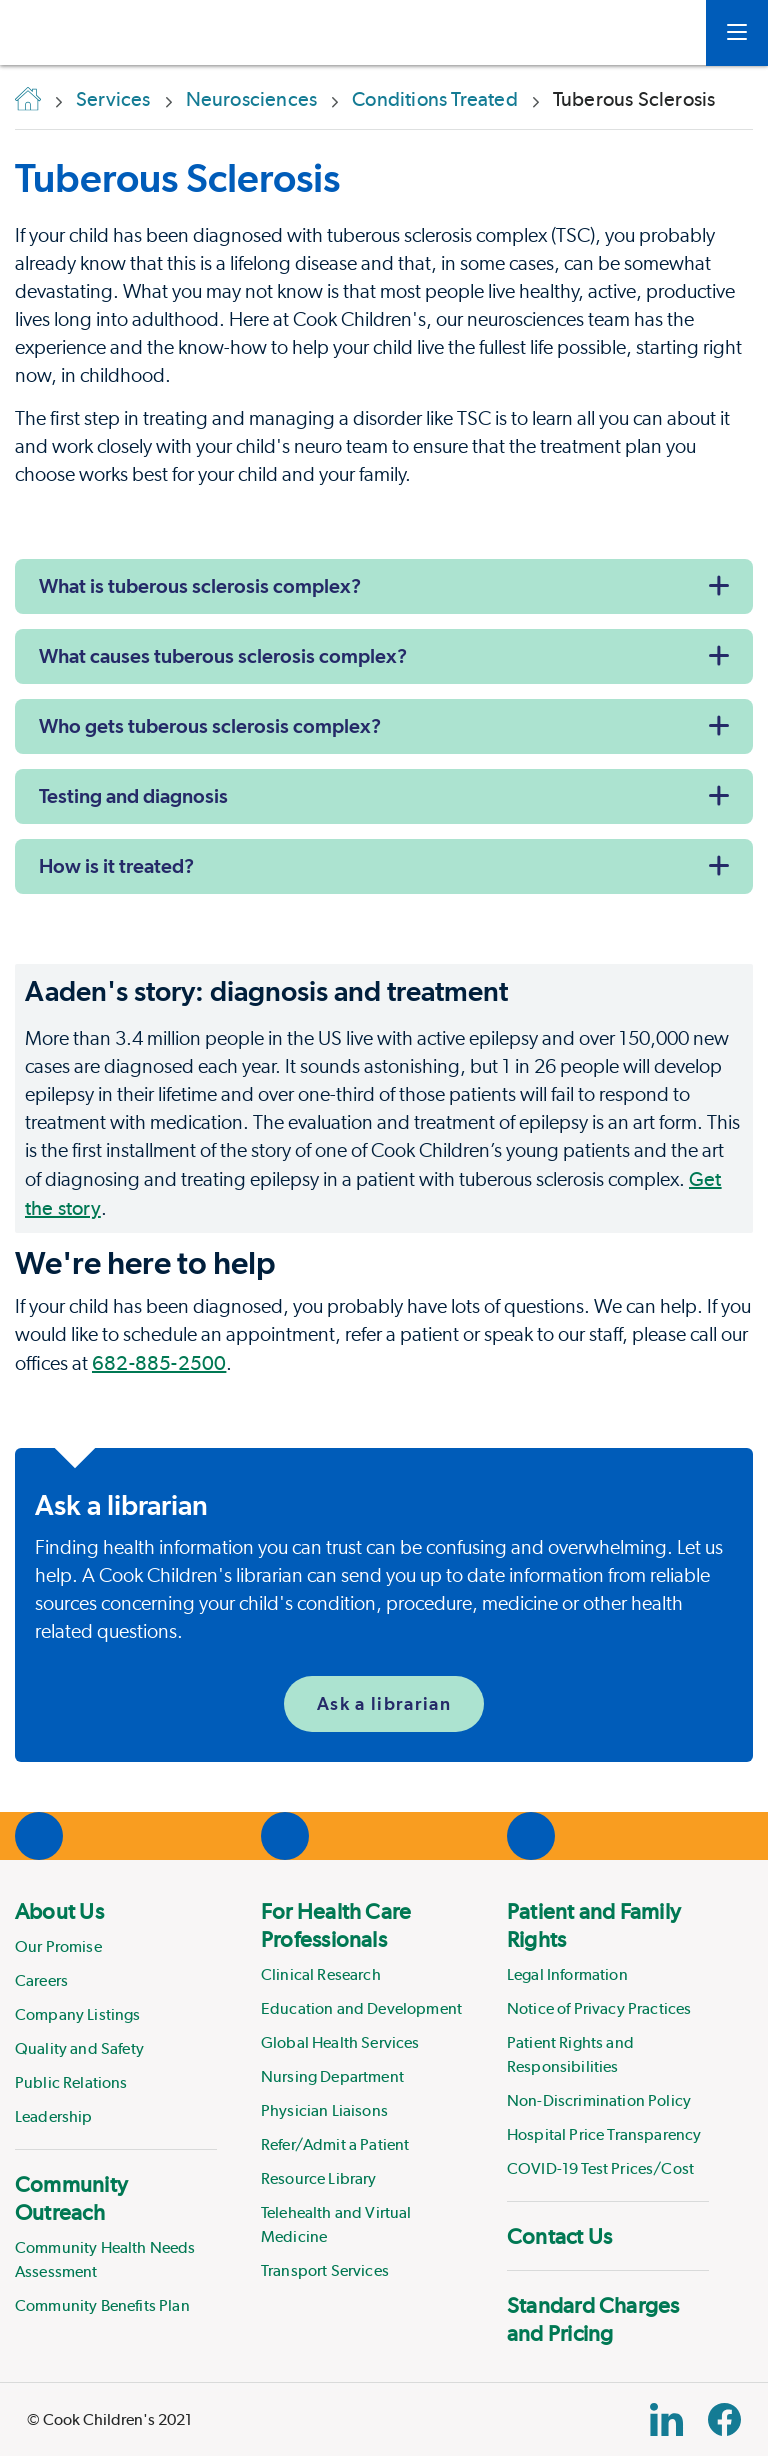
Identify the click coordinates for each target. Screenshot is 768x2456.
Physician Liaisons (324, 2110)
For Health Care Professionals (336, 1925)
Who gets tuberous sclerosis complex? (210, 726)
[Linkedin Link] (666, 2419)
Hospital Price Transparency (604, 2134)
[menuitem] (116, 2013)
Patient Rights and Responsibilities (570, 2054)
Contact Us (559, 2236)
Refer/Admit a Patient (335, 2144)
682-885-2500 (159, 1363)
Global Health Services (340, 2042)
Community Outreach (71, 2198)
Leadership (54, 2116)
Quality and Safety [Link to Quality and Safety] (79, 2048)
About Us (59, 1911)
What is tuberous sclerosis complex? (200, 586)
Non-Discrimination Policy (599, 2100)
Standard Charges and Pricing (593, 2319)
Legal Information (567, 1974)
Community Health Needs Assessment (105, 2259)
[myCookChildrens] (661, 33)
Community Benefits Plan (102, 2305)
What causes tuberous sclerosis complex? (223, 656)
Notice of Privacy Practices (599, 2008)
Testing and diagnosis (133, 796)
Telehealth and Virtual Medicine (336, 2224)
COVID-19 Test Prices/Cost (600, 2168)
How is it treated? (116, 866)
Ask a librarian (384, 1703)
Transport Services (325, 2270)
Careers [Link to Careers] (41, 1980)
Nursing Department (332, 2076)
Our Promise (58, 1946)
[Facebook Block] (724, 2419)
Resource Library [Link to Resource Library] (319, 2178)
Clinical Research (321, 1974)
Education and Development (361, 2008)
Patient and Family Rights (594, 1925)
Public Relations (71, 2082)
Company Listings (78, 2014)
